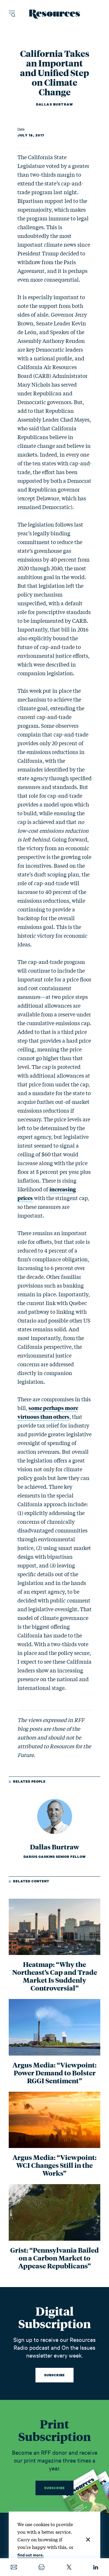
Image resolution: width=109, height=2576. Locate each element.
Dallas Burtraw (54, 104)
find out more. (30, 2555)
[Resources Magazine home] (54, 14)
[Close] (88, 2539)
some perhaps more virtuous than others (47, 1412)
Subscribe (54, 2375)
